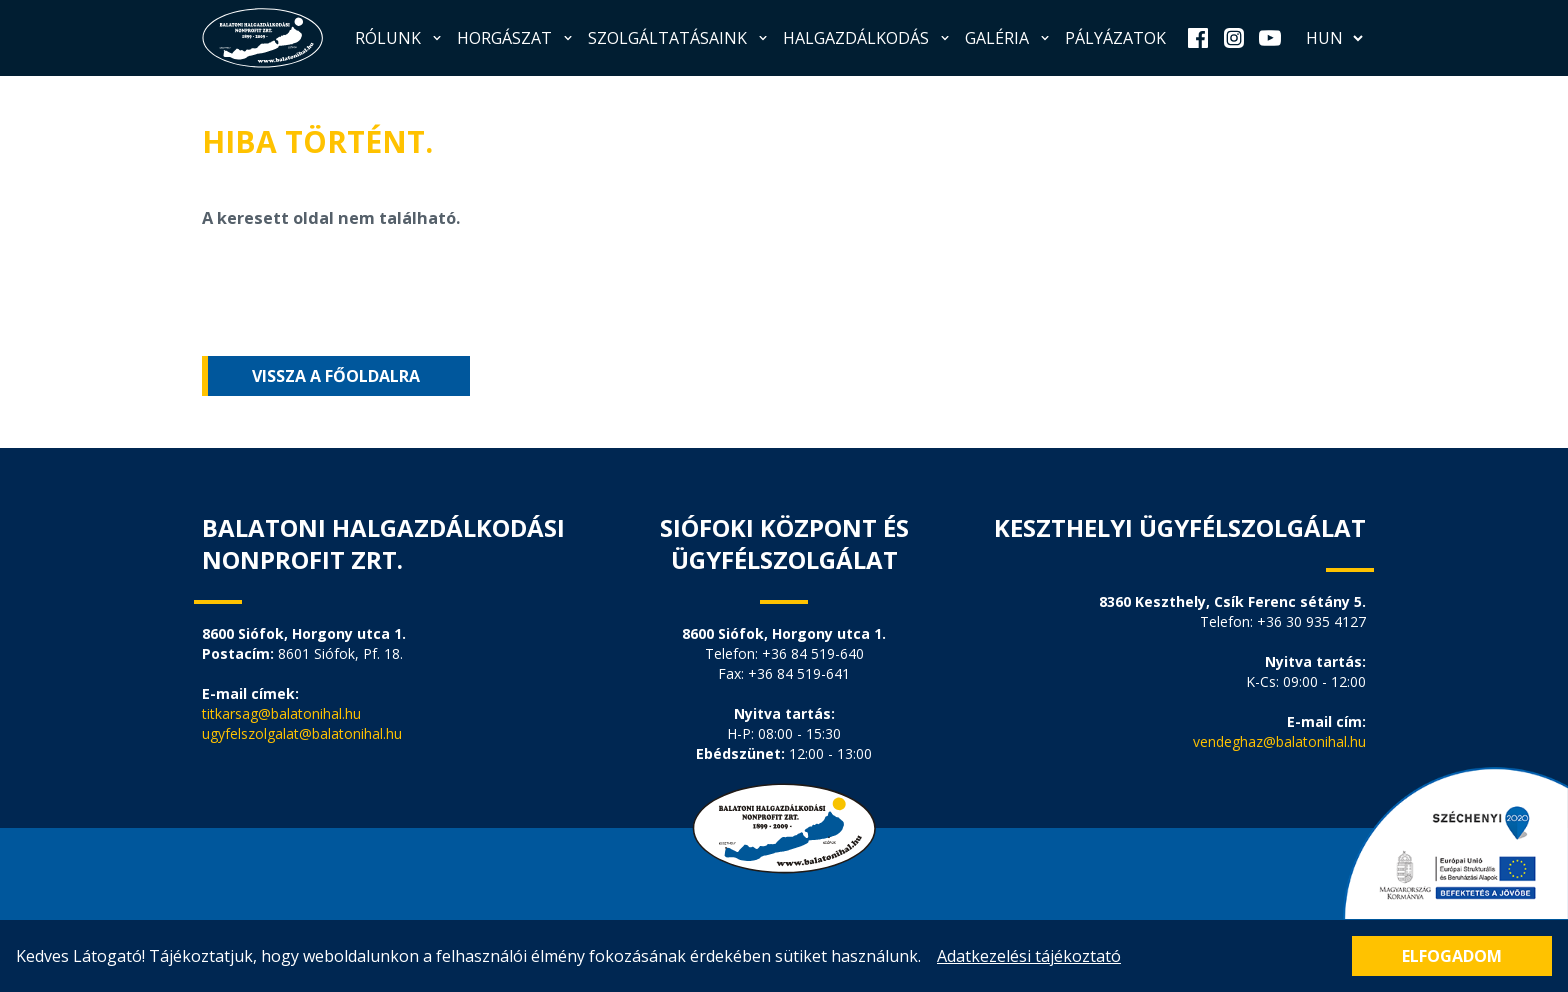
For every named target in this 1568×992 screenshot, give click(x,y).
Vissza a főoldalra (336, 376)
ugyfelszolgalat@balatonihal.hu (302, 733)
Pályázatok (1115, 38)
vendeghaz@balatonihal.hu (1279, 741)
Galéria (1009, 38)
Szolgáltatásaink (679, 38)
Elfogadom (1452, 956)
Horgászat (516, 38)
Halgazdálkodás (868, 38)
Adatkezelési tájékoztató (1029, 956)
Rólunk (400, 38)
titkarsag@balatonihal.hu (281, 713)
